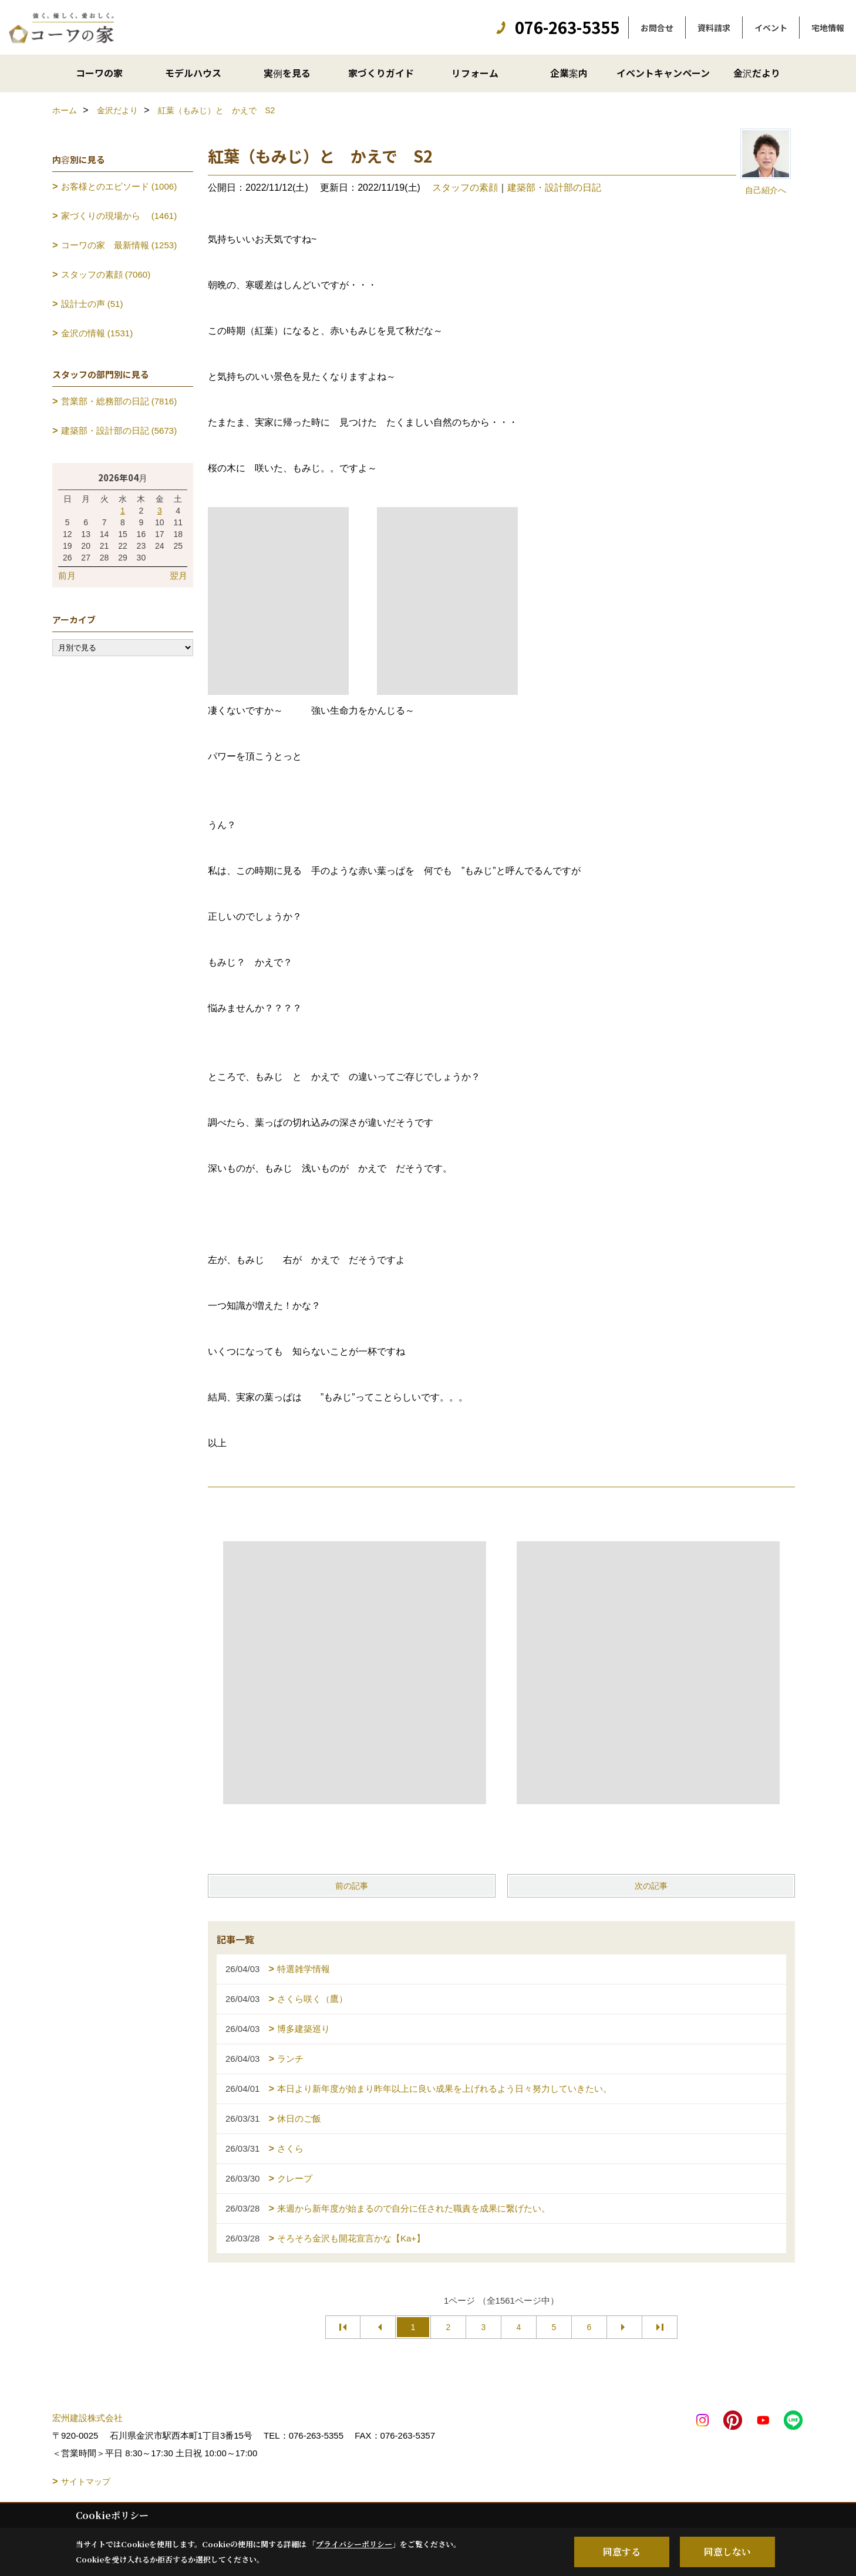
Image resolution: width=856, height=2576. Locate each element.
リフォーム (474, 73)
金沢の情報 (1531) (97, 333)
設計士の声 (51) (92, 304)
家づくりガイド (381, 73)
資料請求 (713, 27)
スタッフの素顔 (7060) (106, 274)
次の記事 (651, 1885)
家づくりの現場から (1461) (119, 216)
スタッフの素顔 (465, 188)
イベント (770, 27)
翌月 (178, 575)
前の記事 (351, 1885)
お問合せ (657, 27)
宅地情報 (827, 27)
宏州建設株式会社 (87, 2418)
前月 (67, 575)
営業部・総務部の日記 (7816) (119, 401)
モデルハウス (193, 73)
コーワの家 (99, 73)
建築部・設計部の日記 (554, 188)
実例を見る (287, 73)
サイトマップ (85, 2481)
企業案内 (569, 73)
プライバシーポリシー (354, 2544)
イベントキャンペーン (663, 73)
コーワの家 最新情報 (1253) (119, 245)
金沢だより (756, 73)
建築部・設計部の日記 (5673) (119, 430)
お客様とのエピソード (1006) (119, 186)
